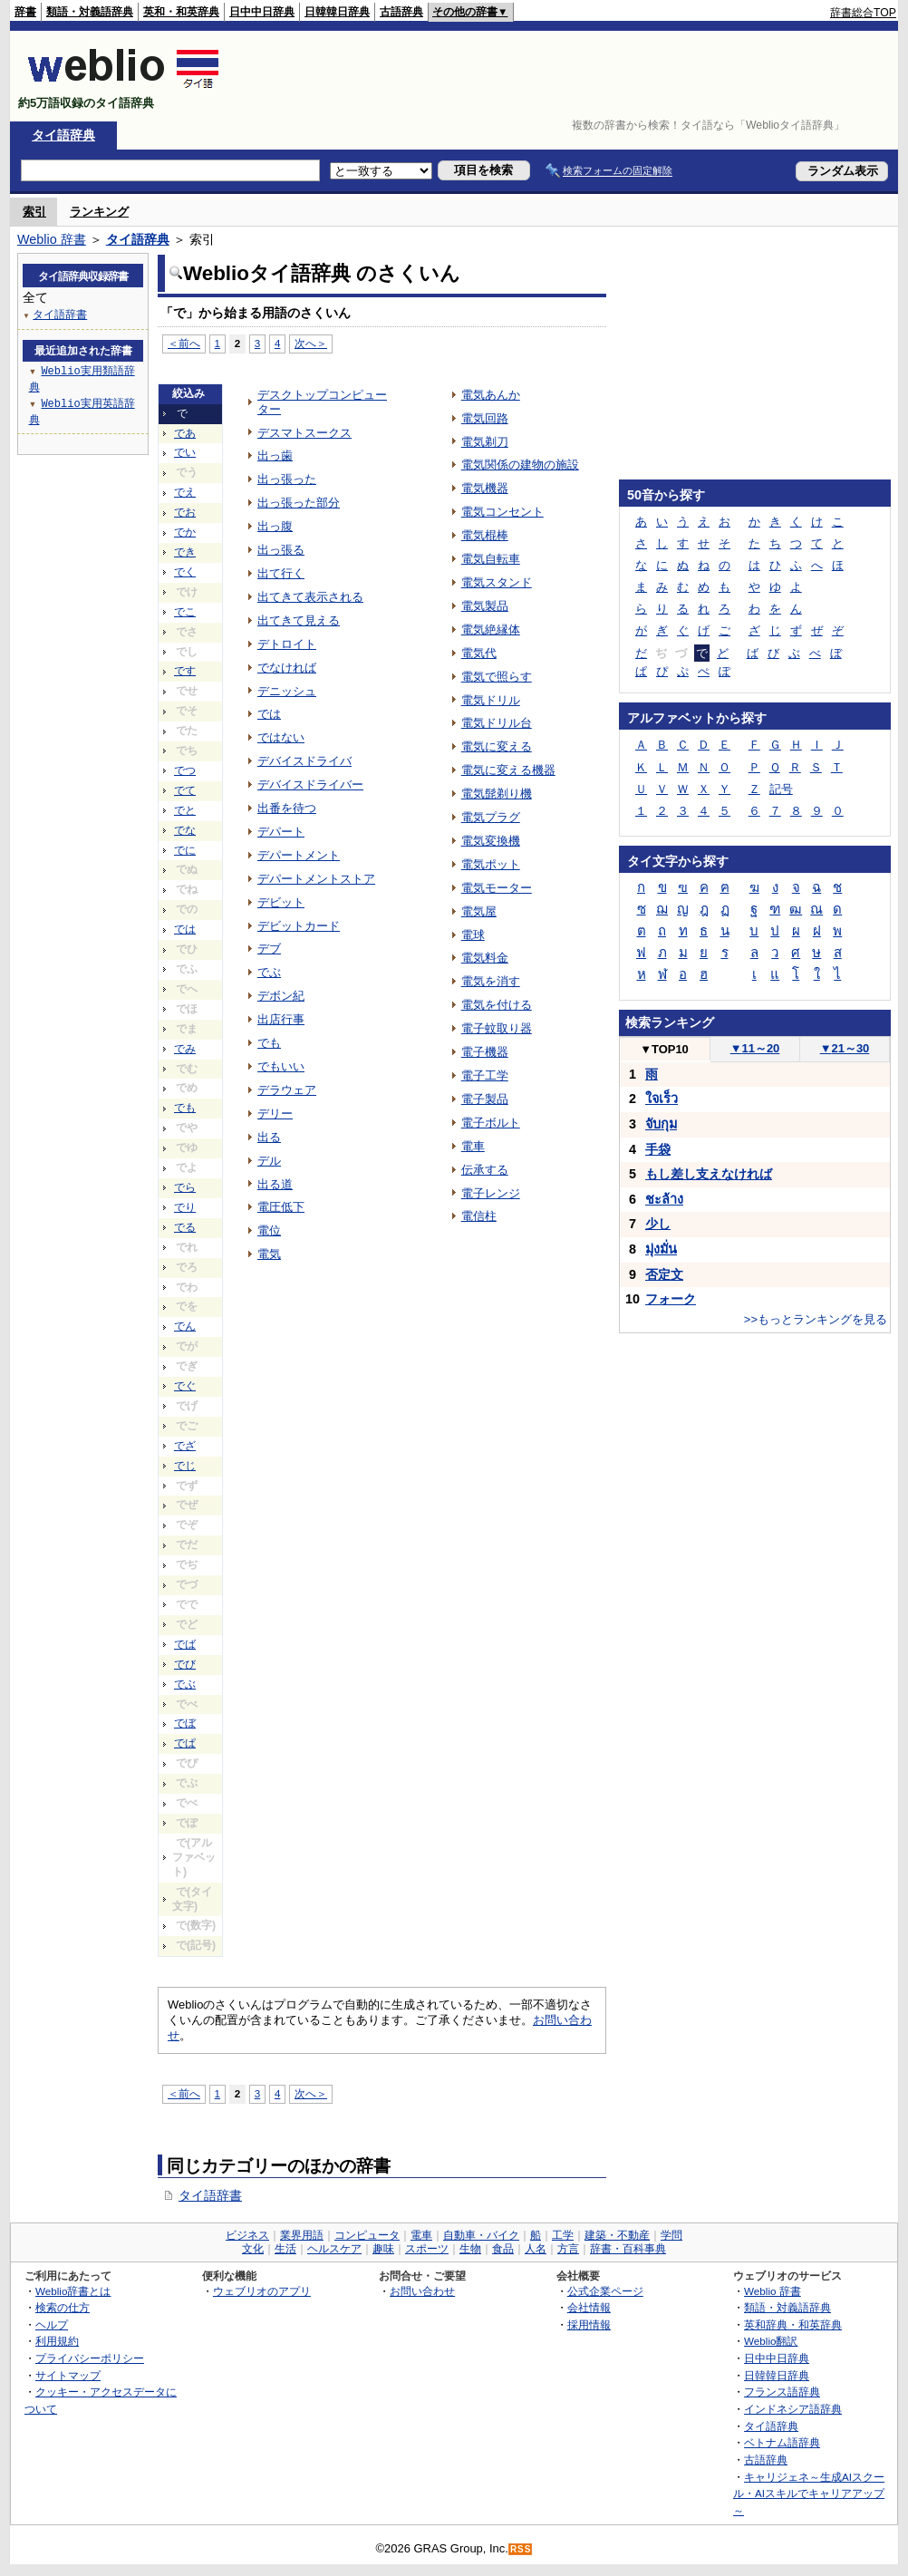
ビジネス (247, 2235)
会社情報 (589, 2307)
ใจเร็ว (661, 1098)
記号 (781, 789)
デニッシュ (286, 691)
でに (185, 850)
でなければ (286, 667)
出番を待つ (286, 808)
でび (185, 1664)
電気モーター (496, 888)
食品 (503, 2248)
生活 (285, 2248)
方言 (568, 2248)
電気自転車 (490, 559)
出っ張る (280, 550)
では (185, 929)
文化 (253, 2248)
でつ (185, 770)
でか (185, 532)
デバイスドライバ (304, 761)
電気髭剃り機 (496, 793)
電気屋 (479, 911)
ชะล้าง (664, 1199)
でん (185, 1326)
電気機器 (484, 488)
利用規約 (57, 2341)
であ (185, 433)
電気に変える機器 (508, 770)
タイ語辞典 (63, 135)
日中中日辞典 (262, 11)
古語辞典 (401, 11)
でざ (185, 1445)
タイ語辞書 (210, 2195)
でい (185, 452)
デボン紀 (280, 995)
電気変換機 (490, 840)
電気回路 (484, 418)
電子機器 (484, 1052)
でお (185, 512)
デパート (280, 831)
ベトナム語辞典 (782, 2442)
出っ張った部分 (298, 502)
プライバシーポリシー (89, 2358)
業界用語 (302, 2235)
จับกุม (661, 1124)
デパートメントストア (316, 879)
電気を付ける (496, 1005)
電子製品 (484, 1099)
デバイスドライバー (310, 784)
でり (185, 1207)
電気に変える (496, 746)
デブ (269, 948)
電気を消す (490, 981)
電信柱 (479, 1216)
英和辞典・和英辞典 (793, 2324)
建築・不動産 (617, 2235)
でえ (185, 492)
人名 (535, 2248)
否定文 (664, 1274)
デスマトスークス (304, 433)
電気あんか (490, 395)
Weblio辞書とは (73, 2291)
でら (185, 1187)
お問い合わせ (422, 2291)
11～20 (755, 1048)
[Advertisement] (566, 76)
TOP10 (664, 1049)
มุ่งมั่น (661, 1249)
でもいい (280, 1066)
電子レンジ (490, 1193)
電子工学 (484, 1075)
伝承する (484, 1170)
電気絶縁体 (490, 629)
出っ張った (286, 479)
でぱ (185, 1743)
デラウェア (286, 1090)
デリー (275, 1113)
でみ (185, 1048)
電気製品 (484, 606)
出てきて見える (298, 620)
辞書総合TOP (863, 12)
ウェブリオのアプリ (262, 2291)
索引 (34, 211)
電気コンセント (502, 511)
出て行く (280, 573)
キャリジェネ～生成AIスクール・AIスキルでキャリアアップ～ (808, 2493)
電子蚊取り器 (496, 1028)
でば (185, 1644)
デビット (280, 902)
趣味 (383, 2248)
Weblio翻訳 (770, 2341)
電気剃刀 (484, 442)
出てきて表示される (310, 597)
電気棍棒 (484, 535)
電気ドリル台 (496, 723)
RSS (521, 2549)
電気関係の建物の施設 (520, 464)
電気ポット (490, 864)
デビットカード (298, 926)
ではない (280, 737)
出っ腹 (275, 526)
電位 (269, 1230)
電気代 (479, 653)
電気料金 (484, 957)
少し (658, 1223)
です (185, 670)
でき (185, 552)
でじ (185, 1465)
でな (185, 830)
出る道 (275, 1184)
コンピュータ (367, 2235)
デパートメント (298, 855)
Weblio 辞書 (51, 239)
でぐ (185, 1386)
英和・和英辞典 (181, 11)
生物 (470, 2248)
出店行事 (280, 1019)
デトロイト (286, 644)
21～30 (845, 1048)
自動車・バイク (481, 2235)
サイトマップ (68, 2375)
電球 (473, 935)
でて (185, 790)
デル (269, 1160)
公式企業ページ (605, 2291)
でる (185, 1227)
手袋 (658, 1149)
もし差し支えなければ (708, 1174)
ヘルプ (51, 2324)
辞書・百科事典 (628, 2248)
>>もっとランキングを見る (815, 1319)
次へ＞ (311, 343)
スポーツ (427, 2248)
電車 (473, 1146)
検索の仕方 (62, 2307)
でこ (185, 611)
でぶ (185, 1684)
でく (185, 572)
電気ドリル (490, 700)
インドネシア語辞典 (793, 2409)
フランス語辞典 (782, 2391)
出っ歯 (275, 455)
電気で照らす (496, 676)
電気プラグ (490, 817)
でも (185, 1107)
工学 (563, 2235)
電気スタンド (496, 582)
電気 (269, 1254)
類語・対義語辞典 (89, 11)
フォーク (670, 1299)
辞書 (25, 11)
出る (269, 1137)
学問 (671, 2235)
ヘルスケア (334, 2248)
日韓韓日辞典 (337, 11)
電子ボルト (490, 1122)
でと (185, 810)
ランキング (99, 211)
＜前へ (184, 343)
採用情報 (589, 2324)
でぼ (185, 1723)
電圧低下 (280, 1207)
